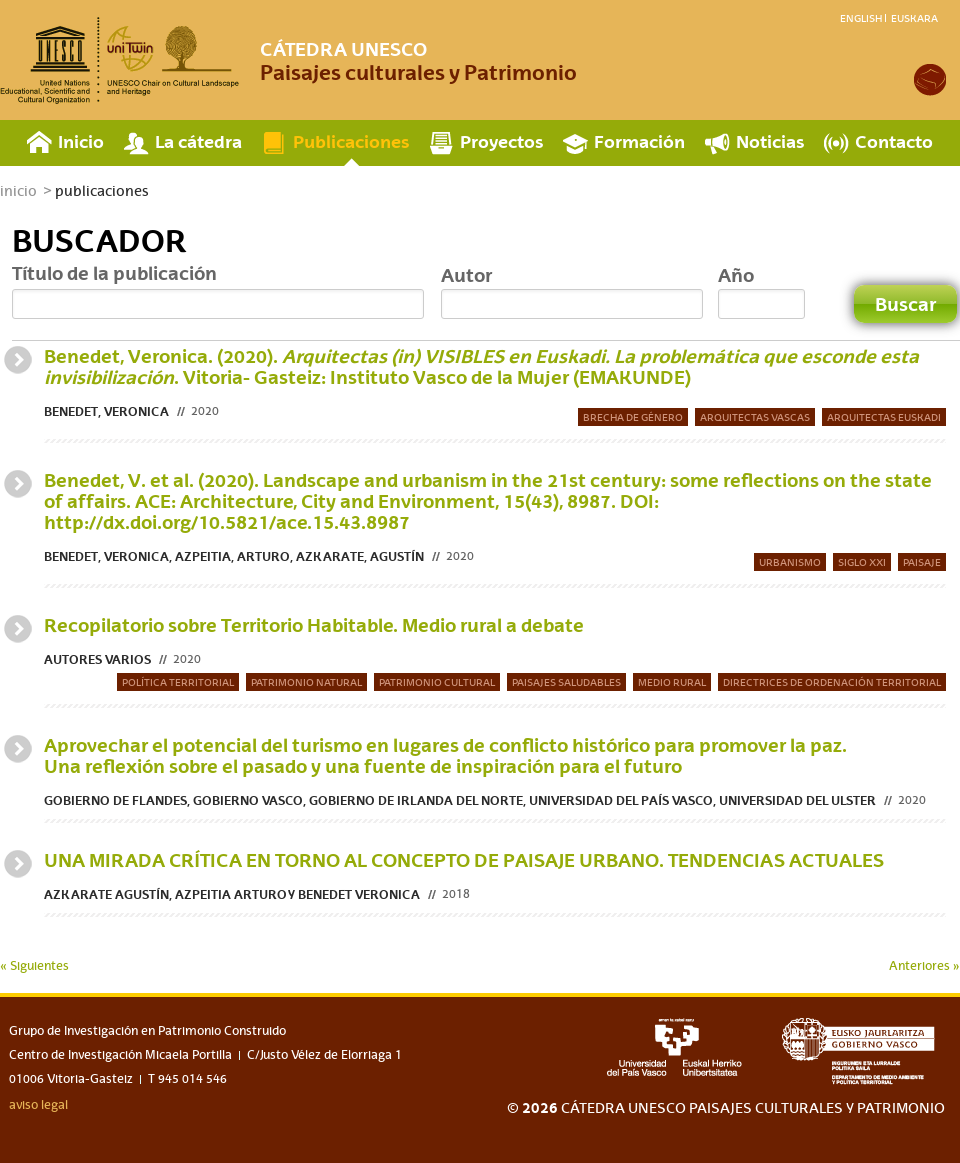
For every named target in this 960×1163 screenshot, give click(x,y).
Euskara (914, 18)
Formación (639, 141)
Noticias (770, 141)
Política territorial (178, 682)
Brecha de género (633, 417)
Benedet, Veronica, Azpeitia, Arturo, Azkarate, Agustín (234, 556)
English (861, 18)
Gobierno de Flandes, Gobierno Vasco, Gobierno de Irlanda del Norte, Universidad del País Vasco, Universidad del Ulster (460, 800)
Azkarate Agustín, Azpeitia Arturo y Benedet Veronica (232, 894)
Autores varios (97, 659)
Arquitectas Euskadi (884, 417)
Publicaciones (351, 141)
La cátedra (198, 141)
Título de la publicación (114, 273)
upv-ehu (674, 1047)
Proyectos (501, 141)
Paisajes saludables (566, 682)
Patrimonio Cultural (437, 682)
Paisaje (922, 562)
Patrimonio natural (306, 682)
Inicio (81, 141)
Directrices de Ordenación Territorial (832, 682)
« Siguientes (34, 966)
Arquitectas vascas (755, 417)
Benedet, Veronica (106, 411)
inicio (18, 191)
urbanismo (790, 562)
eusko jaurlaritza (863, 1051)
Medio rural (672, 682)
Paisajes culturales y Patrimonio (418, 61)
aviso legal (38, 1105)
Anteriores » (924, 966)
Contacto (894, 141)
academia (930, 80)
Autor (466, 275)
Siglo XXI (862, 562)
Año (736, 275)
